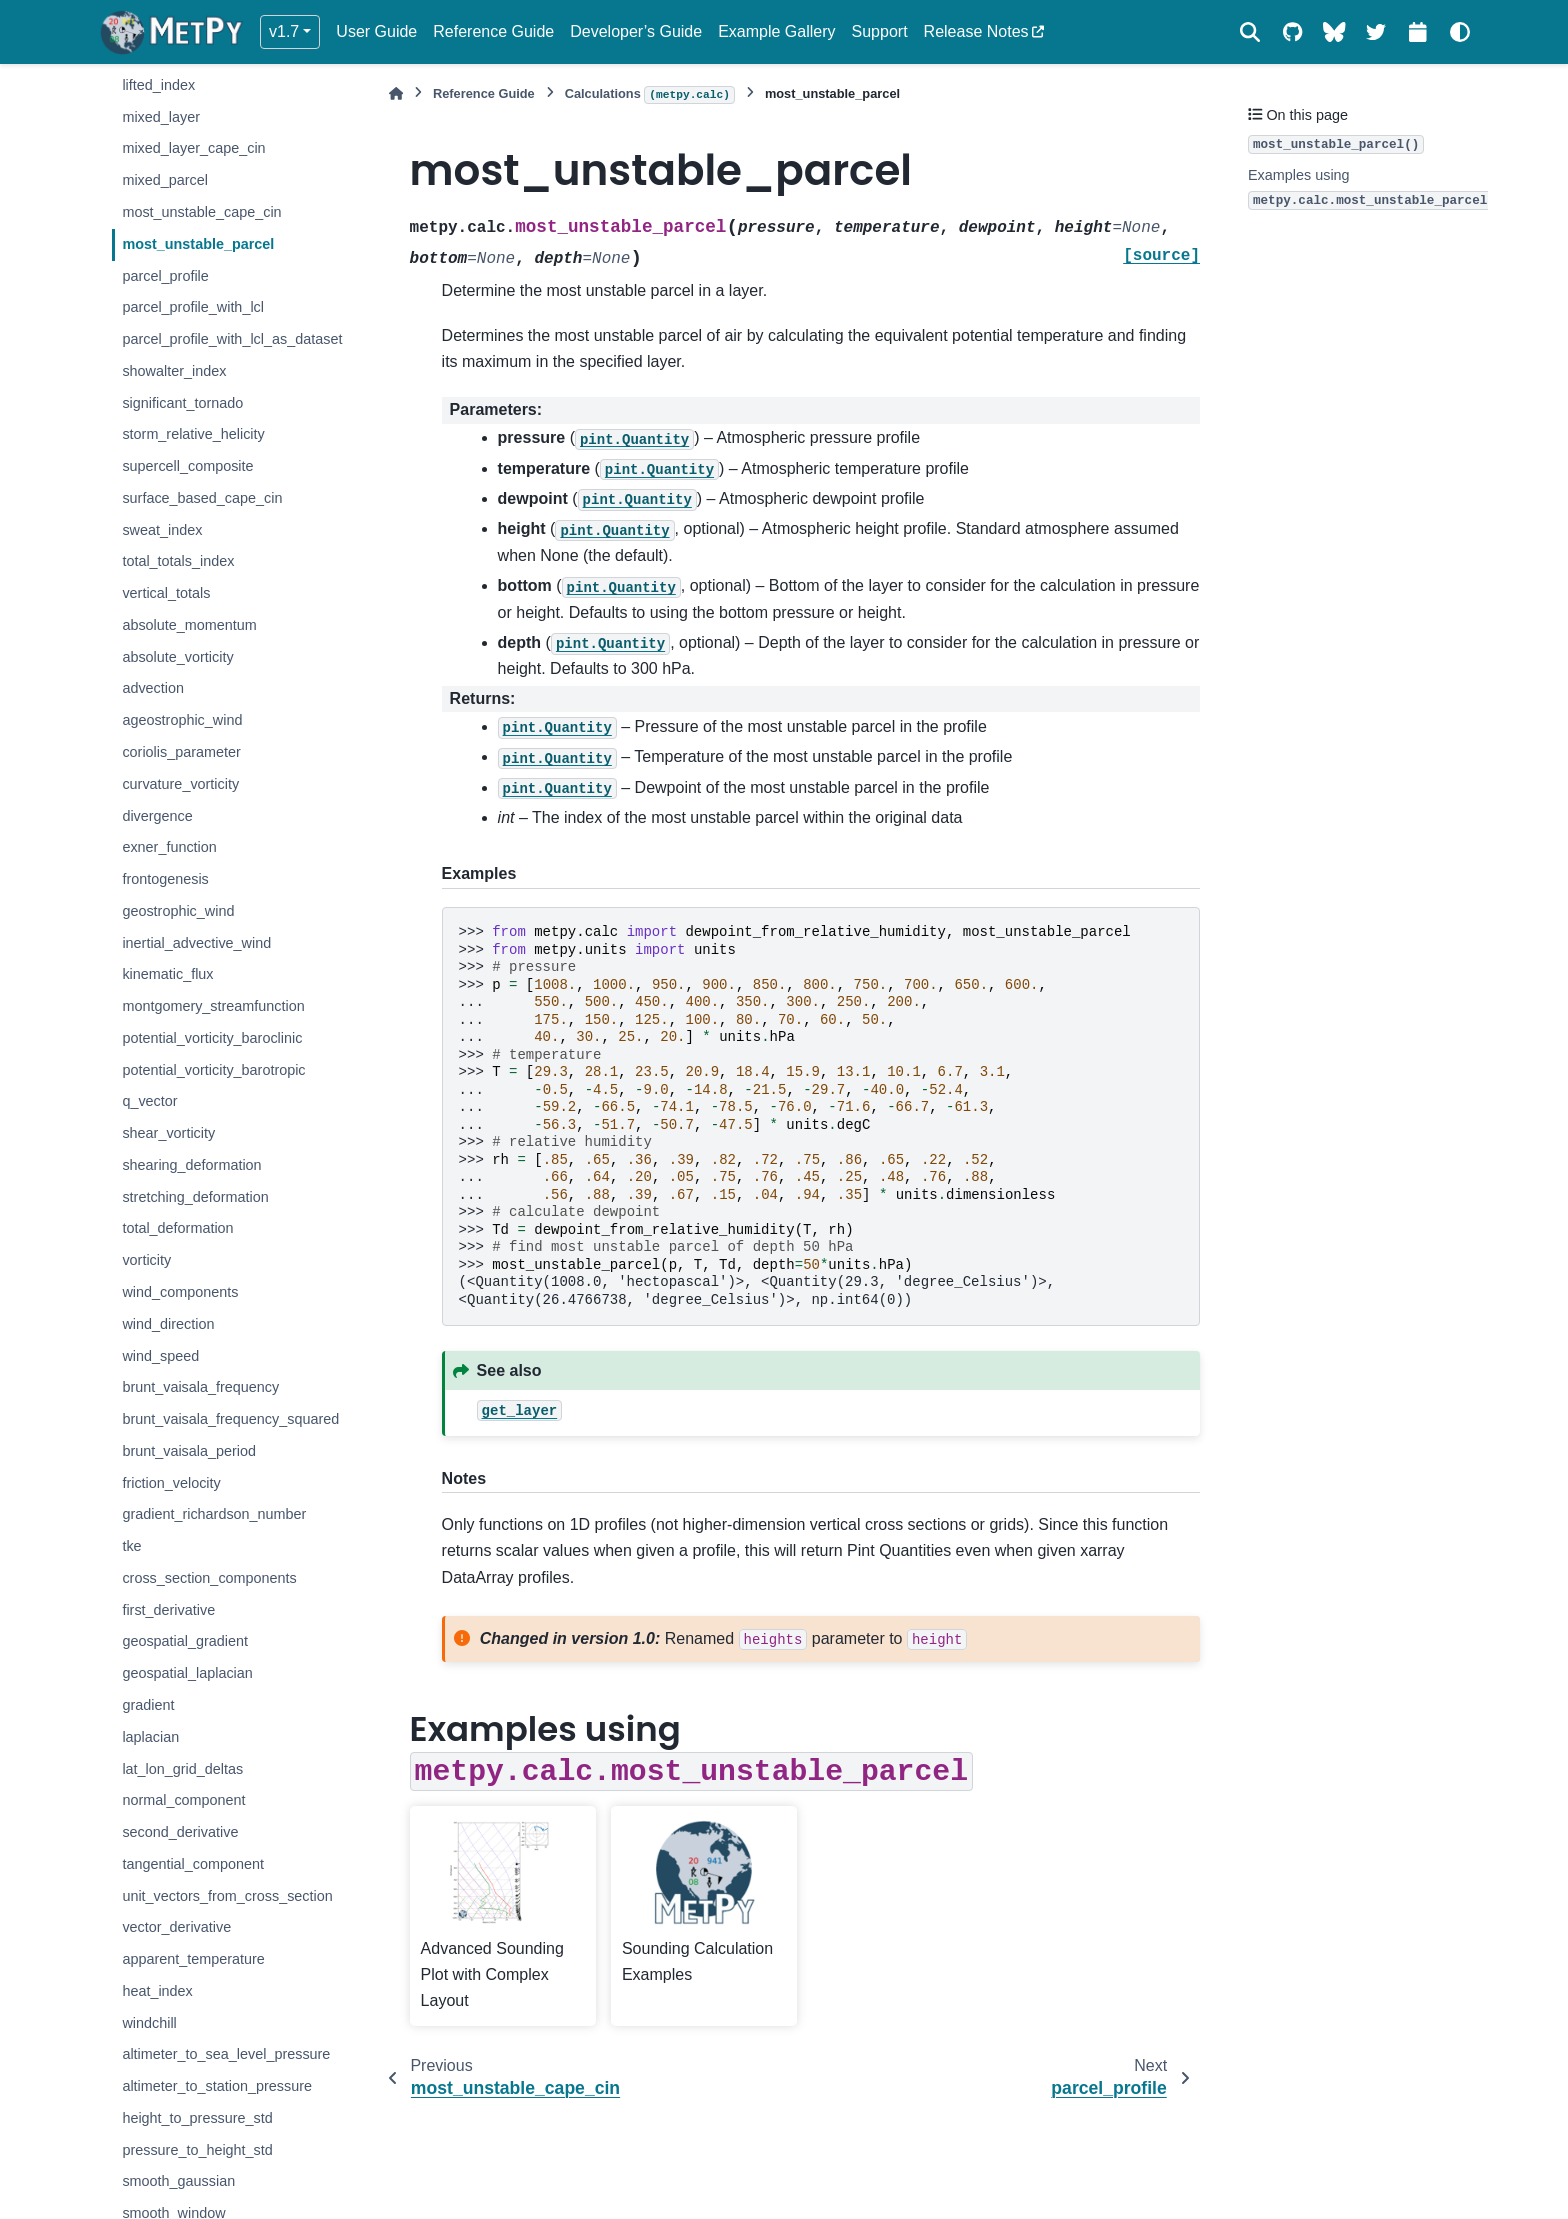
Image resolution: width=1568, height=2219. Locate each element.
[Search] (1250, 32)
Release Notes (976, 31)
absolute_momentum (189, 625)
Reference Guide (493, 31)
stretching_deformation (195, 1197)
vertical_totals (166, 593)
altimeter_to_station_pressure (217, 2086)
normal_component (183, 1800)
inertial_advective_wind (196, 943)
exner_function (169, 847)
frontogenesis (165, 879)
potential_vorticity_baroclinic (212, 1038)
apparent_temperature (193, 1959)
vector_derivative (176, 1927)
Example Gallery (776, 31)
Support (880, 31)
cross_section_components (209, 1578)
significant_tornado (182, 403)
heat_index (157, 1991)
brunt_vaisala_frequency (200, 1387)
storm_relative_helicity (193, 434)
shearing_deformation (191, 1165)
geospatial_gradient (185, 1641)
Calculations (650, 95)
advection (153, 688)
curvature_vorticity (180, 784)
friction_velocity (171, 1483)
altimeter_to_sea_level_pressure (226, 2054)
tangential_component (193, 1864)
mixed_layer (161, 117)
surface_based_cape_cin (202, 498)
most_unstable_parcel (198, 244)
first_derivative (168, 1610)
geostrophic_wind (178, 911)
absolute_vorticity (177, 657)
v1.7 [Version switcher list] (284, 31)
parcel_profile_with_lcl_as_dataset (232, 339)
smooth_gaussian (178, 2181)
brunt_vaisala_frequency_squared (230, 1419)
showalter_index (174, 371)
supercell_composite (187, 466)
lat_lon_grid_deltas (182, 1769)
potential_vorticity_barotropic (213, 1070)
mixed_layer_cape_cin (193, 148)
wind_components (180, 1292)
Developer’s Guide (636, 31)
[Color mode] (1460, 32)
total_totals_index (178, 561)
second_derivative (180, 1832)
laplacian (150, 1737)
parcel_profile (165, 276)
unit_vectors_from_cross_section (227, 1896)
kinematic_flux (167, 974)
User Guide (376, 31)
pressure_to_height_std (197, 2150)
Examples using (1370, 188)
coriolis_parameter (181, 752)
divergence (157, 816)
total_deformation (177, 1228)
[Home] (396, 93)
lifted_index (158, 85)
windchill (149, 2023)
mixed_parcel (165, 180)
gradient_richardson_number (214, 1514)
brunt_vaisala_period (189, 1451)
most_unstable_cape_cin (201, 212)
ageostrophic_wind (182, 720)
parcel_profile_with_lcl (193, 307)
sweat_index (162, 530)
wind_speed (160, 1356)
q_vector (149, 1101)
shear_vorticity (168, 1133)
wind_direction (168, 1324)
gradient (148, 1705)
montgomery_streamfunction (213, 1006)
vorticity (146, 1260)
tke (131, 1546)
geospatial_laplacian (187, 1673)
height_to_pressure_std (197, 2118)
